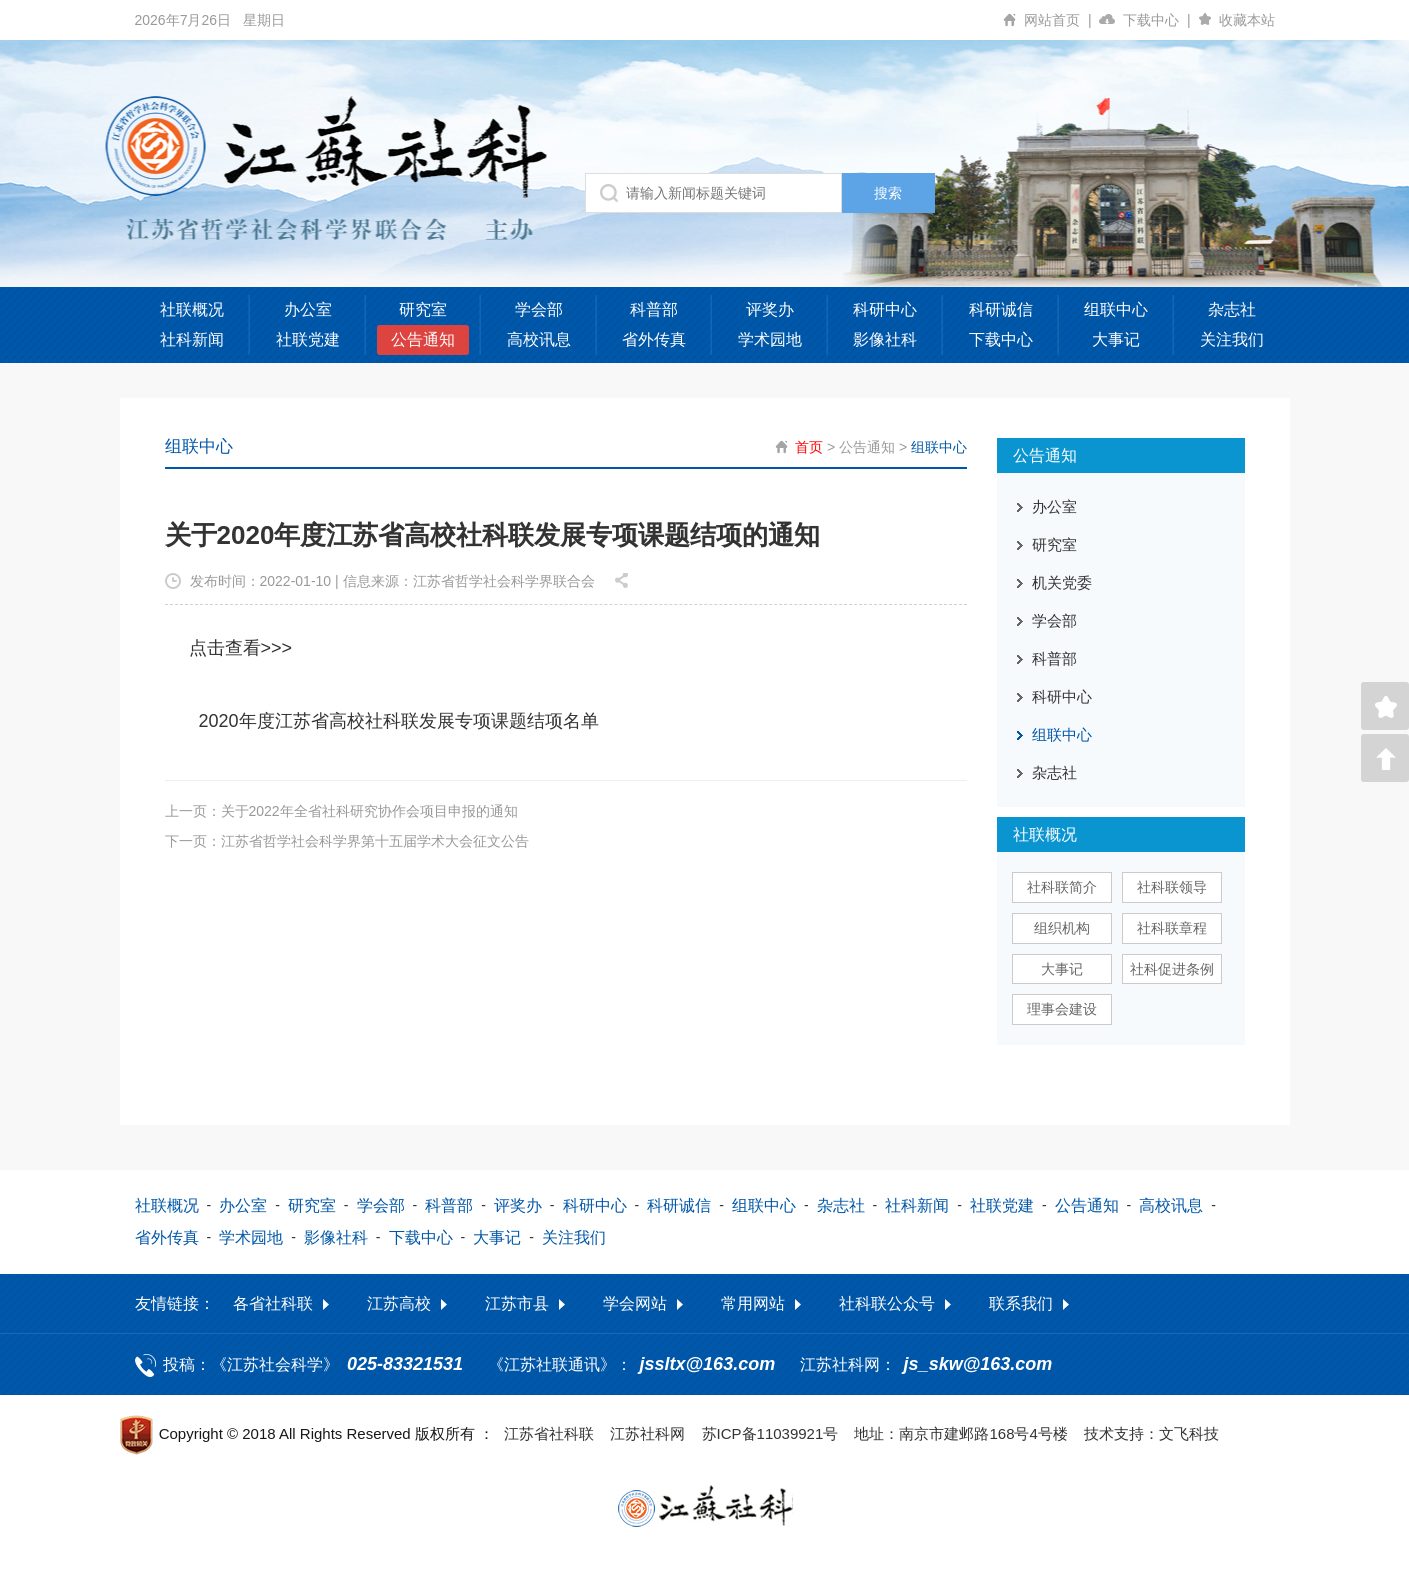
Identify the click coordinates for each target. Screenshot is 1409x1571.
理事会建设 (1062, 1009)
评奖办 (770, 309)
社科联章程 (1172, 928)
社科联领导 (1172, 887)
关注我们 (1232, 339)
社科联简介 (1062, 887)
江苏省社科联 (549, 1433)
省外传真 (654, 339)
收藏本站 (1247, 20)
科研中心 (885, 309)
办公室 (308, 309)
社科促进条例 (1172, 969)
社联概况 (192, 309)
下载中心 (1160, 20)
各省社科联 (273, 1303)
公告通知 (423, 339)
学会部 (539, 309)
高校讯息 (539, 339)
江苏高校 (399, 1303)
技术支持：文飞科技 (1151, 1433)
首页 (809, 447)
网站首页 (1061, 20)
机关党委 (1062, 582)
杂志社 (1232, 309)
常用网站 (753, 1303)
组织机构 (1062, 928)
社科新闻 (192, 339)
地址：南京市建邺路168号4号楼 (960, 1433)
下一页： (347, 840)
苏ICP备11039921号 (770, 1433)
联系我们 (1021, 1303)
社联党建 (308, 339)
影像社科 (885, 339)
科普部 (654, 309)
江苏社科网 (647, 1433)
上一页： (341, 810)
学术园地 (770, 339)
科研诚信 (1001, 309)
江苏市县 (517, 1303)
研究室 (423, 309)
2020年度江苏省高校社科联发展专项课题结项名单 (399, 720)
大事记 (1116, 339)
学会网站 (635, 1303)
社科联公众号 (887, 1303)
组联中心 (1116, 309)
